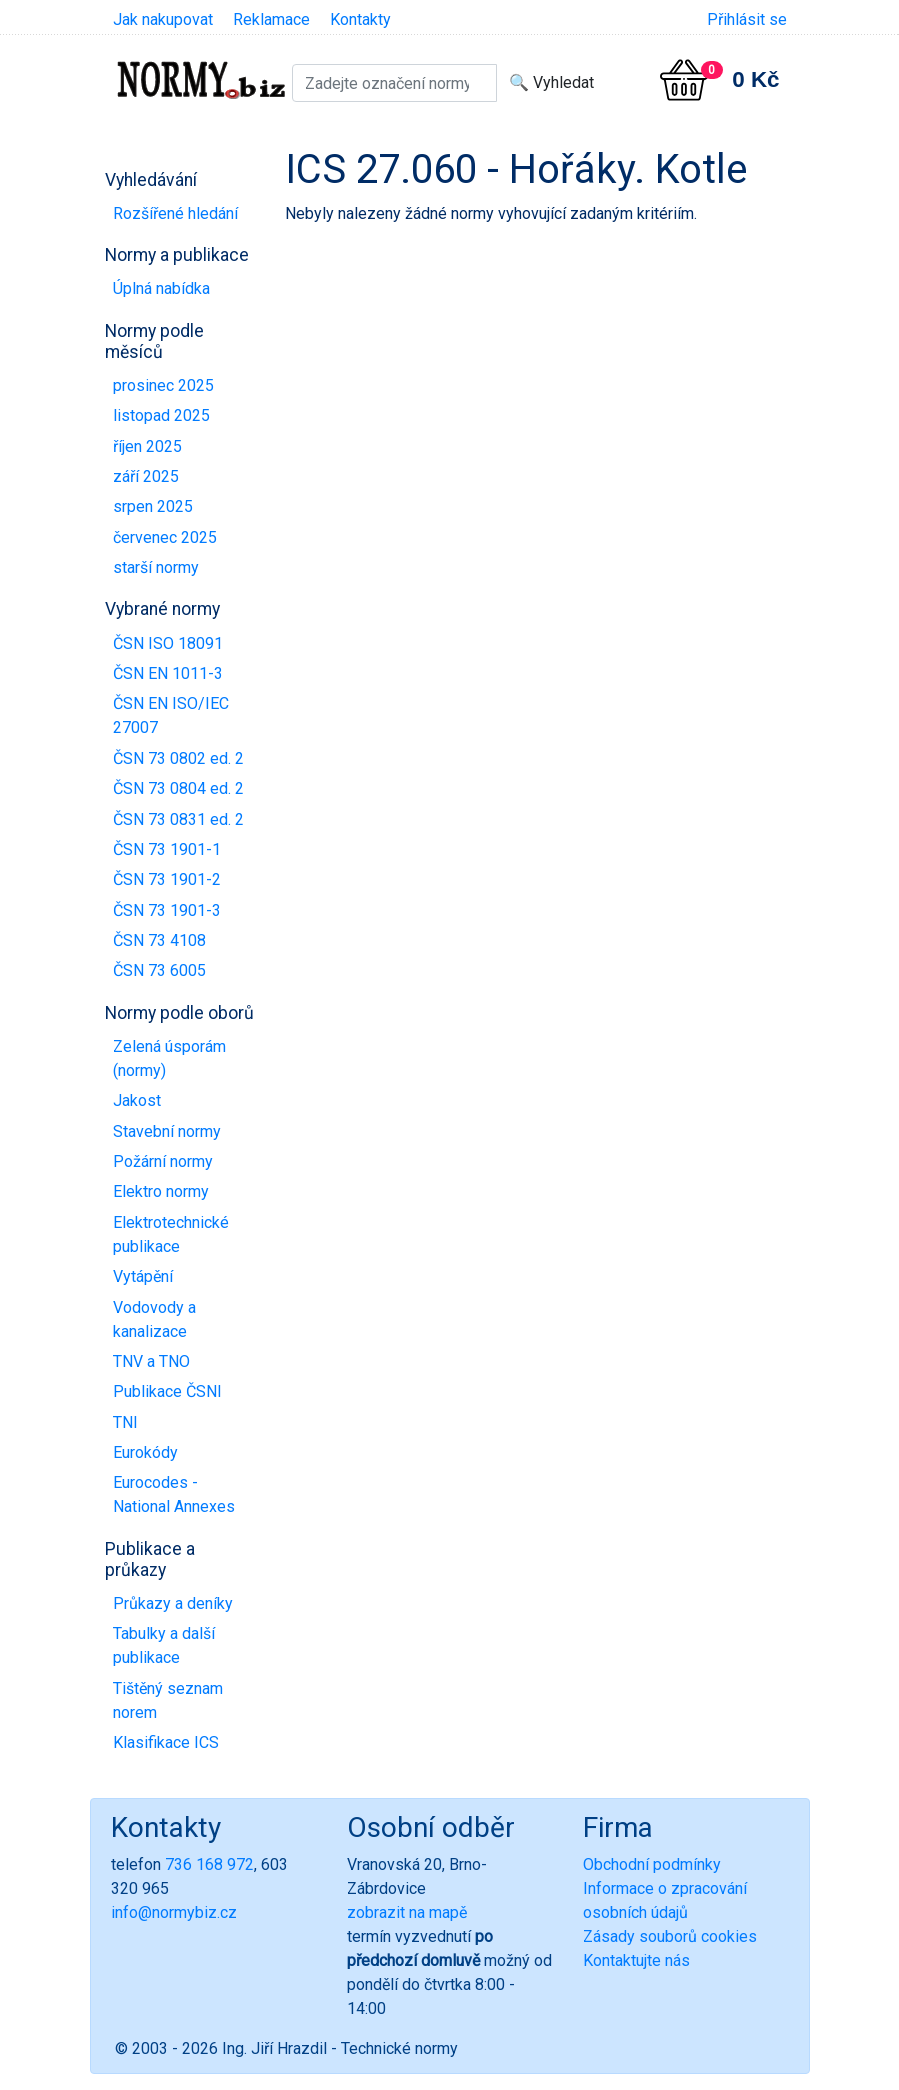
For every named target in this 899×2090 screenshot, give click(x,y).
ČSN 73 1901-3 (167, 910)
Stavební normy (167, 1131)
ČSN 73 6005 (159, 970)
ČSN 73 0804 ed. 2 (178, 788)
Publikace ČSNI (167, 1391)
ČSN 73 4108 (159, 940)
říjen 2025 (147, 446)
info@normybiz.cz (174, 1912)
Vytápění (143, 1276)
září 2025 (146, 476)
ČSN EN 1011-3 (168, 673)
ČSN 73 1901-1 (167, 849)
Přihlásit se (747, 19)
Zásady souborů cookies (670, 1936)
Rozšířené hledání (175, 213)
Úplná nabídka (161, 288)
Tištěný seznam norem (168, 1700)
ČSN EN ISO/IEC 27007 (171, 715)
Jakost (137, 1100)
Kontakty (360, 19)
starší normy (156, 567)
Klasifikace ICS (166, 1742)
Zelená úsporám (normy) (169, 1058)
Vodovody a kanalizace (154, 1319)
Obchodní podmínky (652, 1864)
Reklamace (271, 19)
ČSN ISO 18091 (168, 643)
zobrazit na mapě (407, 1912)
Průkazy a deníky (173, 1603)
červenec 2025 (165, 537)
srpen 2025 (153, 506)
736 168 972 (209, 1864)
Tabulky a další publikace (164, 1645)
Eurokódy (145, 1452)
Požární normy (163, 1161)
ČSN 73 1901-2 (167, 879)
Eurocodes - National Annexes (174, 1494)
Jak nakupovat (163, 19)
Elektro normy (161, 1191)
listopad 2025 (161, 415)
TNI (125, 1422)
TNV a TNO (151, 1361)
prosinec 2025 (163, 385)
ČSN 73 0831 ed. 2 (178, 819)
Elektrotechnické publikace (171, 1234)
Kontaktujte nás (636, 1960)
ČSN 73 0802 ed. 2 (178, 758)
